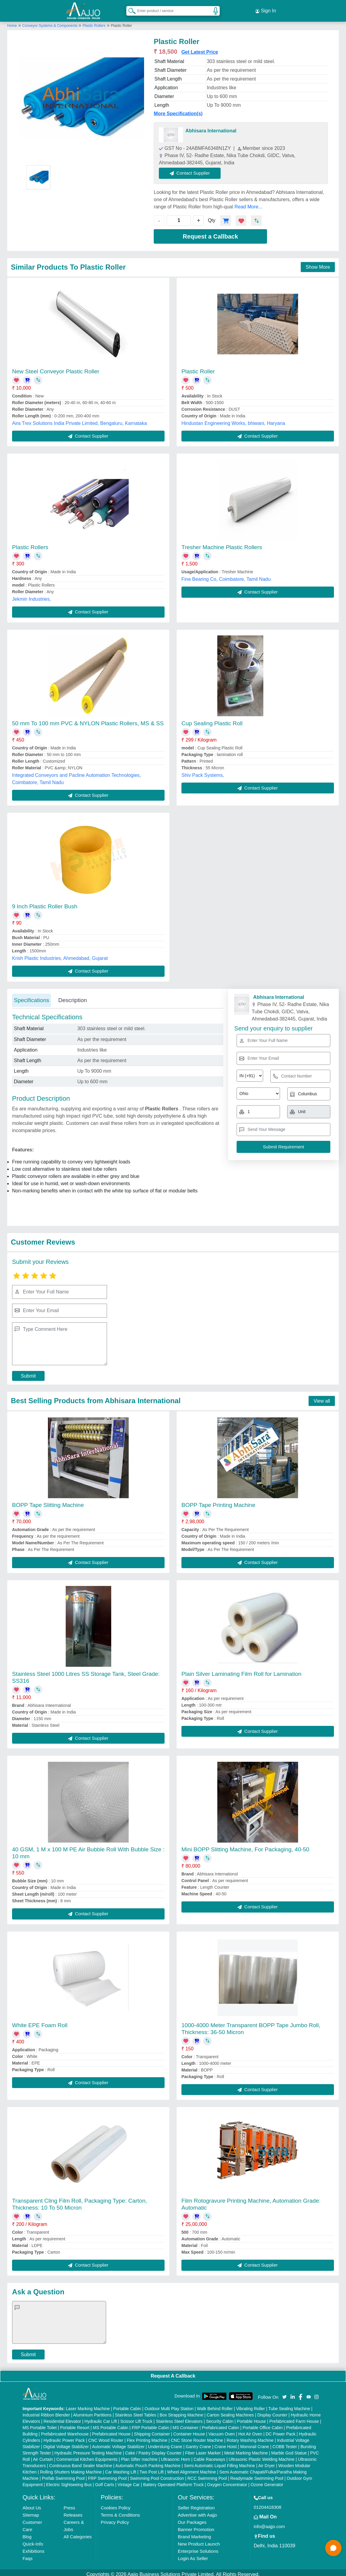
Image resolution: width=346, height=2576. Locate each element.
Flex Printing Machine (147, 2436)
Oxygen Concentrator (227, 2481)
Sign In (265, 9)
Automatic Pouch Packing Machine (148, 2462)
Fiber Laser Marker (203, 2449)
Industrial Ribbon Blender (46, 2411)
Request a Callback (210, 232)
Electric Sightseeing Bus (69, 2481)
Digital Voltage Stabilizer (66, 2443)
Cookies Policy (115, 2504)
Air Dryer (266, 2462)
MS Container (186, 2424)
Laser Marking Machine (88, 2405)
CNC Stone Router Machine (197, 2436)
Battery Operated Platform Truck (173, 2481)
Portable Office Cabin (263, 2424)
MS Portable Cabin (110, 2424)
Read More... (248, 203)
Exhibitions (34, 2547)
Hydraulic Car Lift (100, 2417)
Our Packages (192, 2518)
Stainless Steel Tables (135, 2411)
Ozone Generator (267, 2481)
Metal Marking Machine (246, 2449)
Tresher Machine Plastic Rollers (221, 543)
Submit (28, 1372)
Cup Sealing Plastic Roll (212, 720)
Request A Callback (173, 2372)
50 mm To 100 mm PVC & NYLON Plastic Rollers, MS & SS (88, 720)
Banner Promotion (196, 2525)
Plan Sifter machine (139, 2455)
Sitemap (31, 2511)
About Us (32, 2504)
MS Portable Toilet (40, 2424)
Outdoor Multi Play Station (169, 2405)
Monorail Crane (254, 2443)
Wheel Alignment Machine (191, 2468)
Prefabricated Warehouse (65, 2430)
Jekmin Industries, (31, 595)
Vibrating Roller (250, 2405)
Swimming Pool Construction (157, 2474)
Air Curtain (43, 2455)
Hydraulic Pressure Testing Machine (88, 2449)
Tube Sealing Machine (289, 2405)
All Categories (78, 2533)
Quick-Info (33, 2540)
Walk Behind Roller (215, 2405)
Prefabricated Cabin (220, 2424)
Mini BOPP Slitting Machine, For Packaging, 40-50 (245, 1846)
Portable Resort (74, 2424)
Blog (27, 2533)
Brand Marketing (194, 2533)
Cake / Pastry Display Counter (153, 2449)
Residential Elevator (62, 2417)
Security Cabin (219, 2417)
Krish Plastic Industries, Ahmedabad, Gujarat (60, 954)
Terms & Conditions (120, 2511)
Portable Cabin (127, 2405)
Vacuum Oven (222, 2430)
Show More (318, 263)
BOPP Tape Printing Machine (218, 1501)
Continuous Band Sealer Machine (80, 2462)
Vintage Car (129, 2481)
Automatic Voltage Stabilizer (118, 2443)
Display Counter (272, 2411)
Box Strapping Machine (181, 2411)
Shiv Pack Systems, (202, 771)
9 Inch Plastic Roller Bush (44, 903)
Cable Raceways (209, 2455)
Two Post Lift (152, 2468)
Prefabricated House (111, 2430)
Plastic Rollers (94, 22)
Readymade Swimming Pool (256, 2474)
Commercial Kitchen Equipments (87, 2455)
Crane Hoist (226, 2443)
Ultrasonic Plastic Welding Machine (261, 2455)
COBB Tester (284, 2443)
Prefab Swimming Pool (63, 2474)
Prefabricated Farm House (294, 2417)
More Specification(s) (178, 110)
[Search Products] (129, 8)
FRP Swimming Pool (107, 2474)
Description (72, 996)
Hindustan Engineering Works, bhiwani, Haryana (233, 419)
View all (321, 1397)
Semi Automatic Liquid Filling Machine (219, 2462)
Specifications (31, 996)
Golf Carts (104, 2481)
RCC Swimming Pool (207, 2474)
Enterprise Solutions (198, 2547)
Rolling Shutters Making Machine (71, 2468)
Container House (189, 2430)
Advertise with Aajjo (197, 2511)
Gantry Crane (198, 2443)
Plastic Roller (198, 368)
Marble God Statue (289, 2449)
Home (12, 22)
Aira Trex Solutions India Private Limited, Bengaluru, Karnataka (79, 419)
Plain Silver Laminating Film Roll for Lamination (241, 1670)
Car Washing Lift (120, 2468)
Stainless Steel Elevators (179, 2417)
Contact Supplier (194, 169)
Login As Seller (193, 2554)
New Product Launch (199, 2540)
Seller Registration (196, 2504)
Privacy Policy (115, 2518)
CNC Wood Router (105, 2436)
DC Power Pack (280, 2430)
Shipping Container (152, 2430)
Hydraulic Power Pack (64, 2436)
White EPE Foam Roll (40, 2021)
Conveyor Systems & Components (50, 22)
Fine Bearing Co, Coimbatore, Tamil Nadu (226, 575)
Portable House (251, 2417)
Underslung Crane (165, 2443)
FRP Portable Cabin (150, 2424)
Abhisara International (210, 127)
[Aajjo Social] (284, 2392)
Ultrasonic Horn (175, 2455)
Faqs (28, 2554)
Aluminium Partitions (92, 2411)
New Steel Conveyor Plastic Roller (55, 368)
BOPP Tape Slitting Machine (48, 1501)
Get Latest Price (199, 48)
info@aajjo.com (269, 2522)
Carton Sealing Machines (230, 2411)
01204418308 (268, 2503)
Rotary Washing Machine (250, 2436)
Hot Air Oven (250, 2430)
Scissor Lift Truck (136, 2417)
